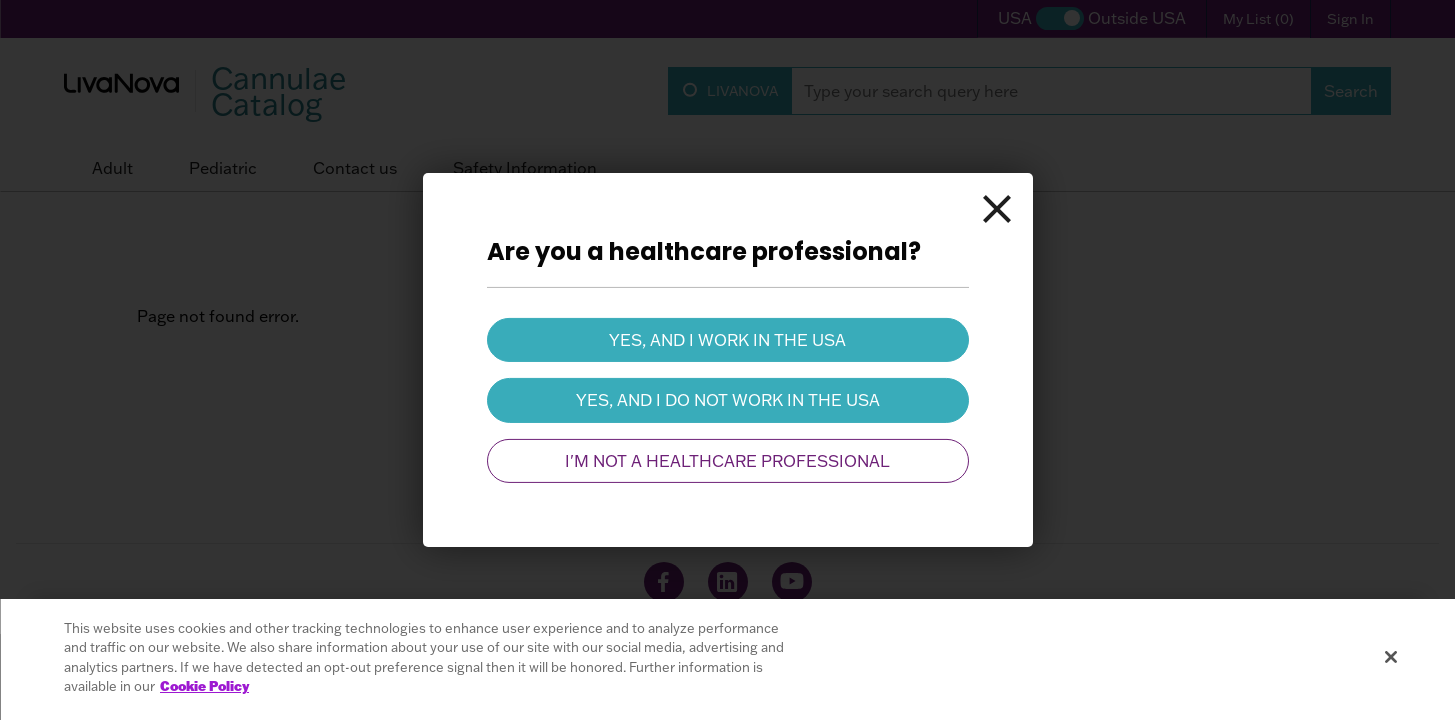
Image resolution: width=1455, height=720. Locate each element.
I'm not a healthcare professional (727, 461)
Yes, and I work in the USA (727, 340)
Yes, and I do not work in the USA (728, 400)
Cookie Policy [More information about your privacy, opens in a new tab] (204, 686)
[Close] (997, 209)
